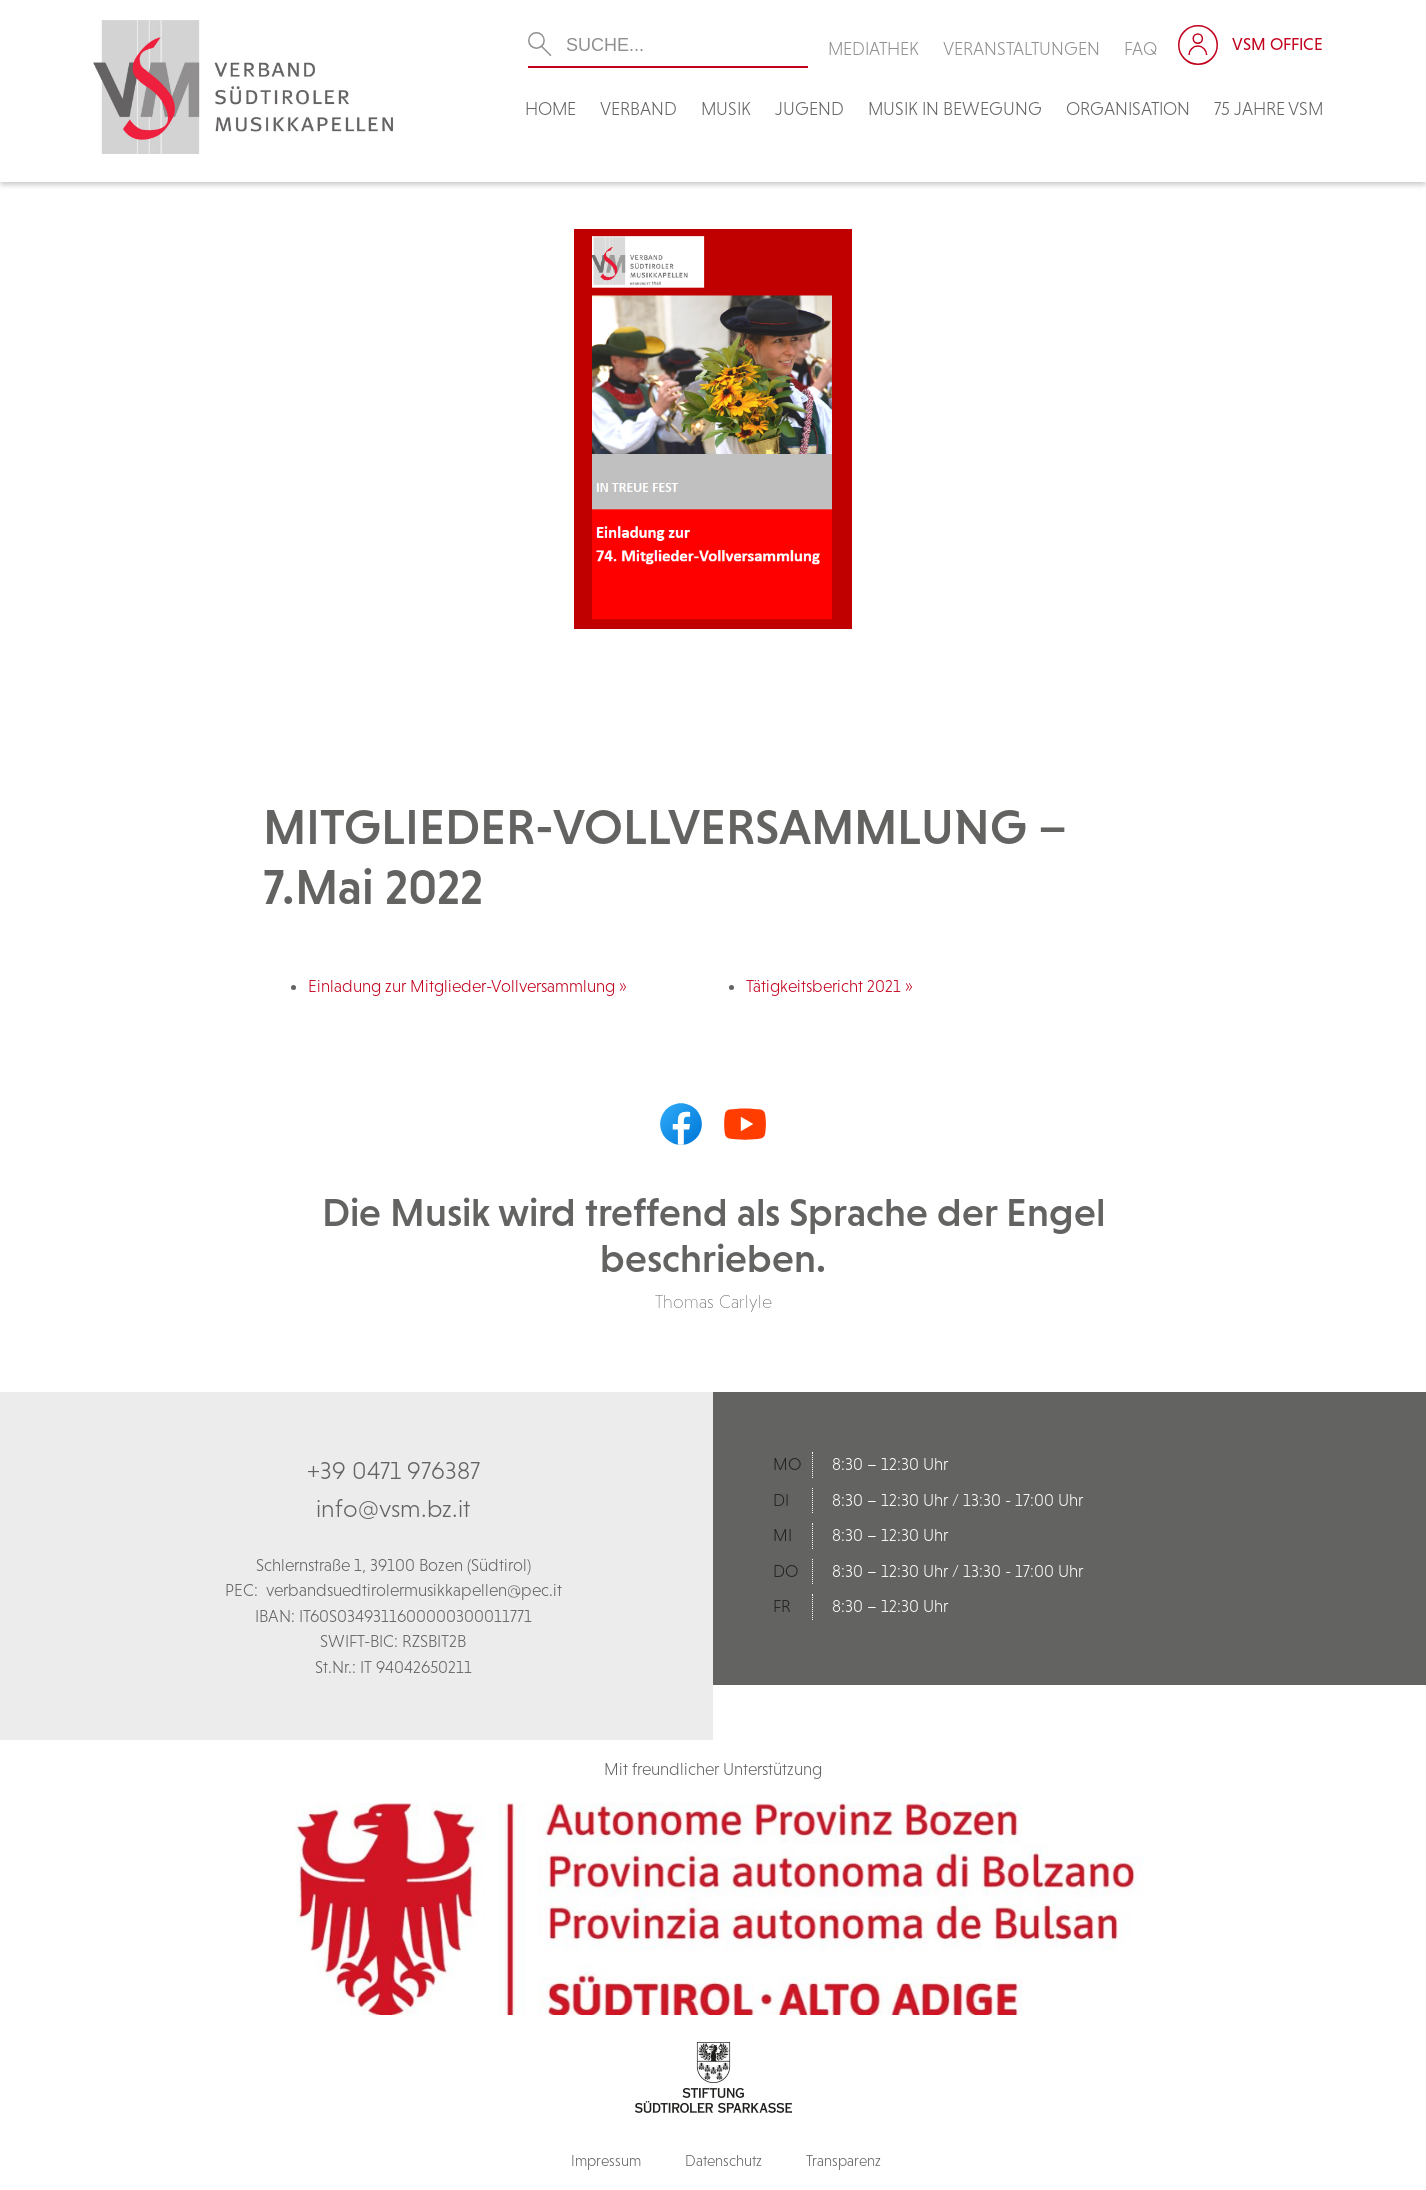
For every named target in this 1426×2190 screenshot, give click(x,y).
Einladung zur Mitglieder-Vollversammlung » (467, 986)
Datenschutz (723, 2160)
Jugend (809, 108)
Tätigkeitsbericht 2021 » (829, 986)
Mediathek (873, 48)
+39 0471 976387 (393, 1470)
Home (550, 108)
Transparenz (843, 2160)
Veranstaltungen (1021, 48)
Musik (726, 108)
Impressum (606, 2160)
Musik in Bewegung (955, 108)
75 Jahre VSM (1268, 108)
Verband (638, 108)
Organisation (1128, 108)
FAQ (1141, 48)
